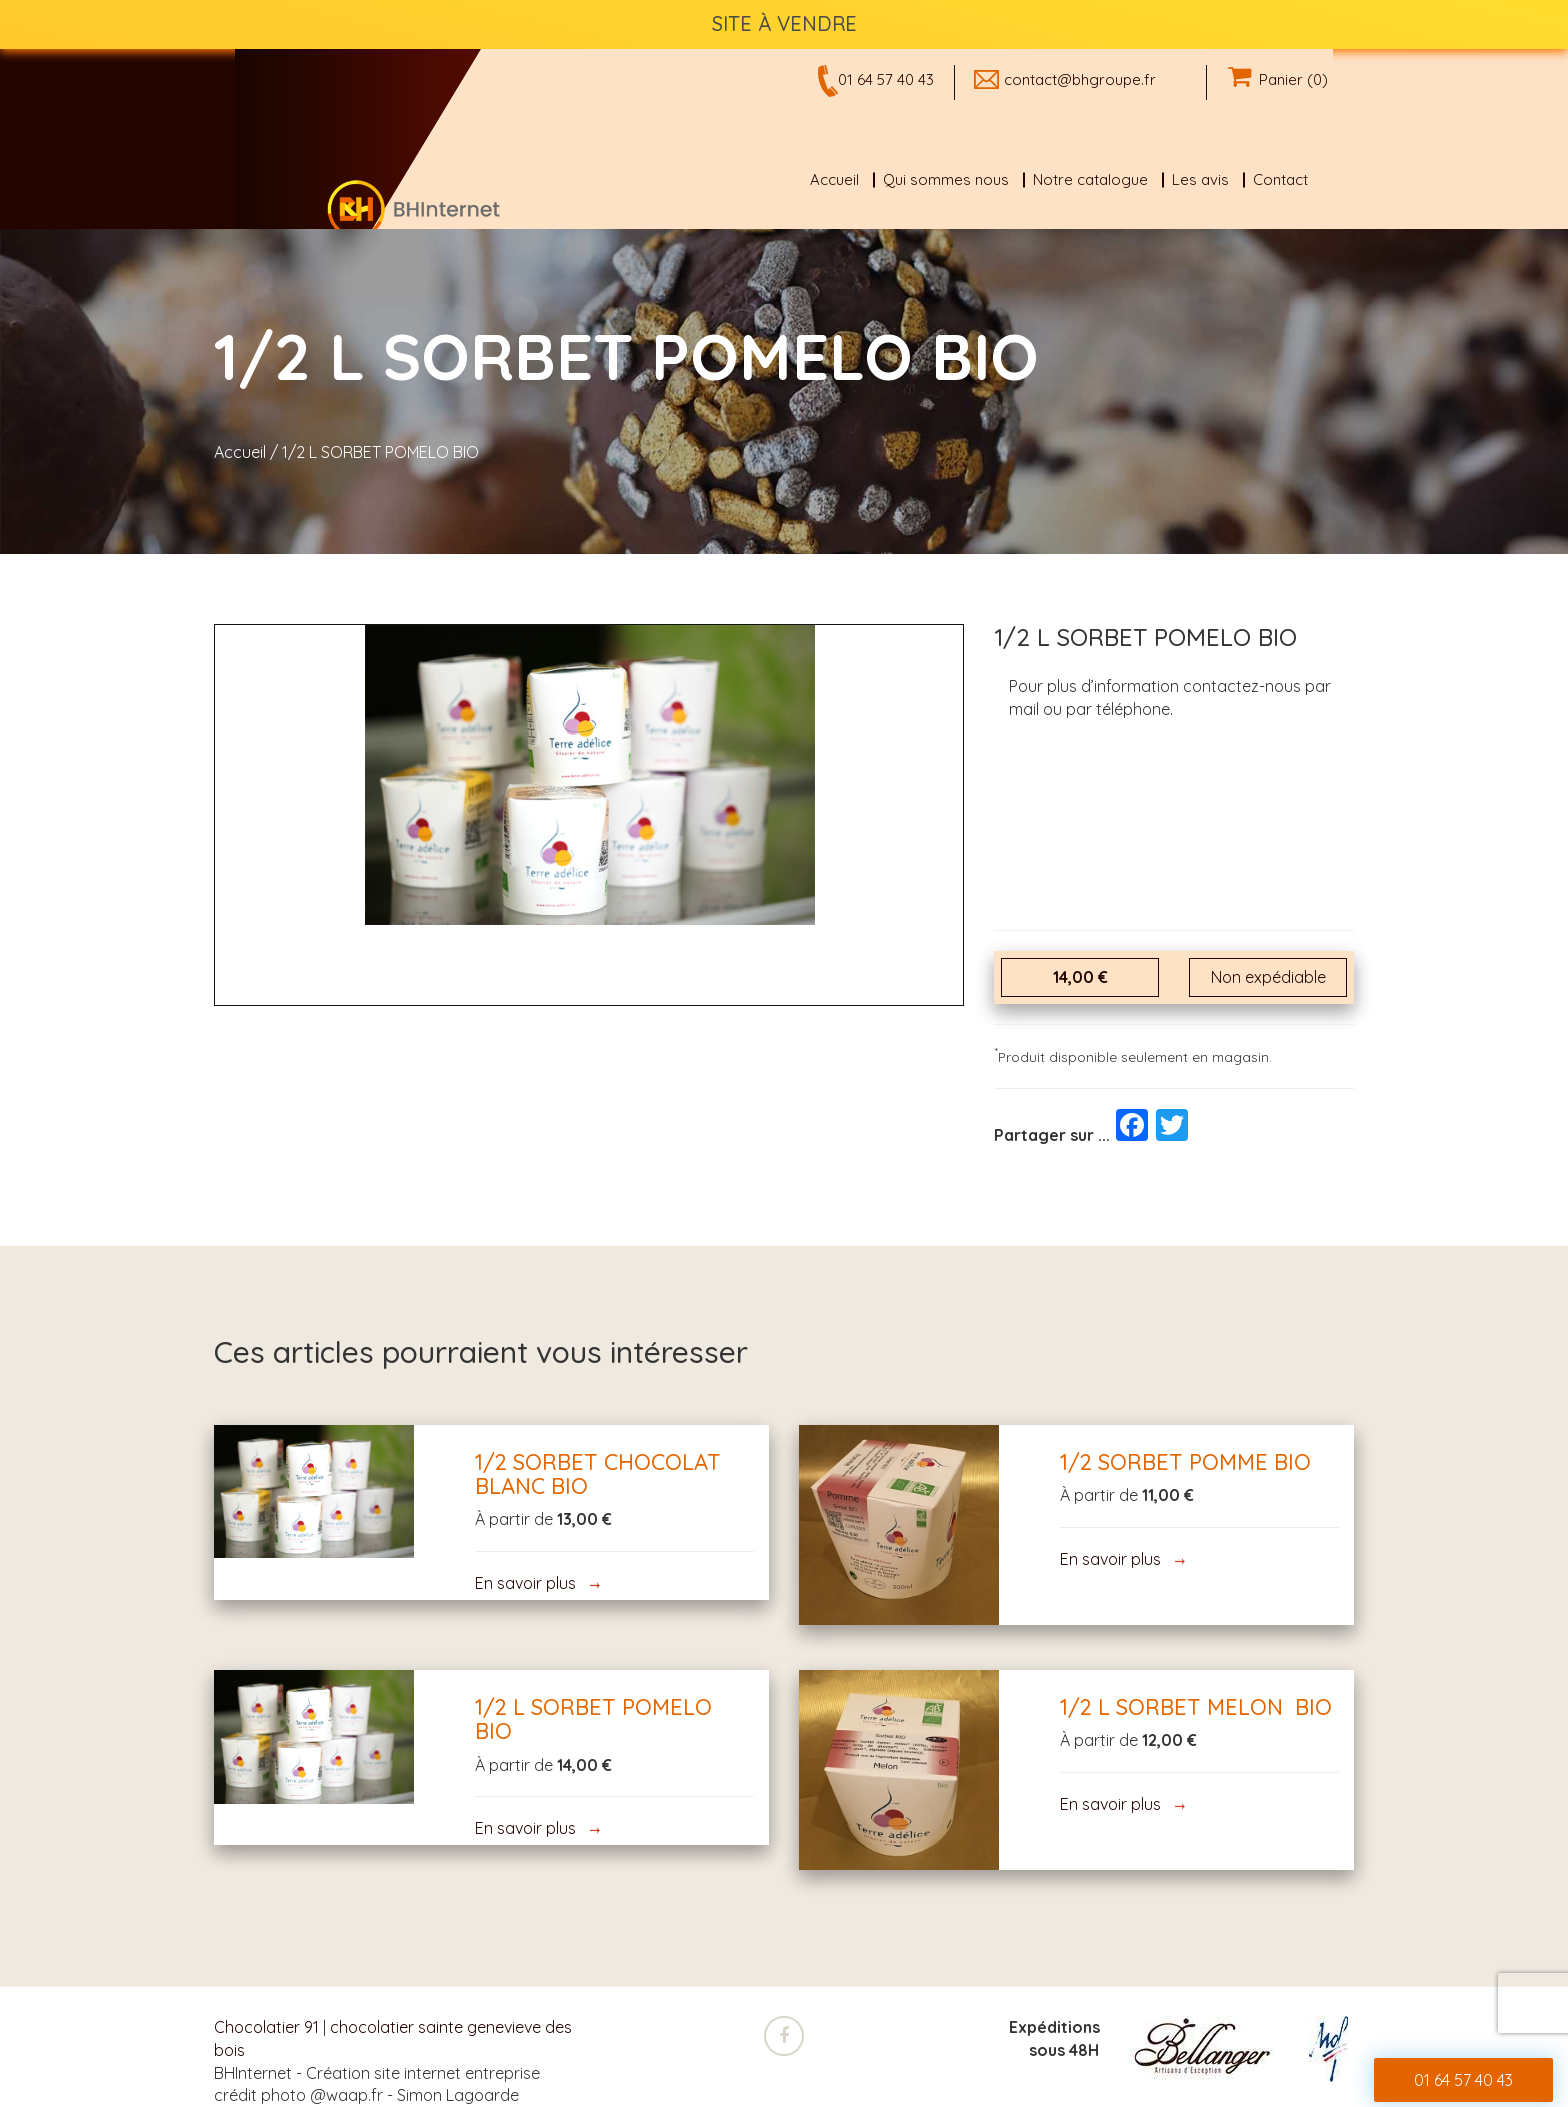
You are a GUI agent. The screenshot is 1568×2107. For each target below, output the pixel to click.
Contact (1280, 179)
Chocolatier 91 (266, 2027)
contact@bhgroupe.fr (1080, 79)
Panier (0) (1278, 79)
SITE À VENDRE (784, 23)
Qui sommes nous (946, 179)
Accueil (834, 179)
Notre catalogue (1090, 179)
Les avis (1200, 179)
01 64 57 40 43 (886, 79)
